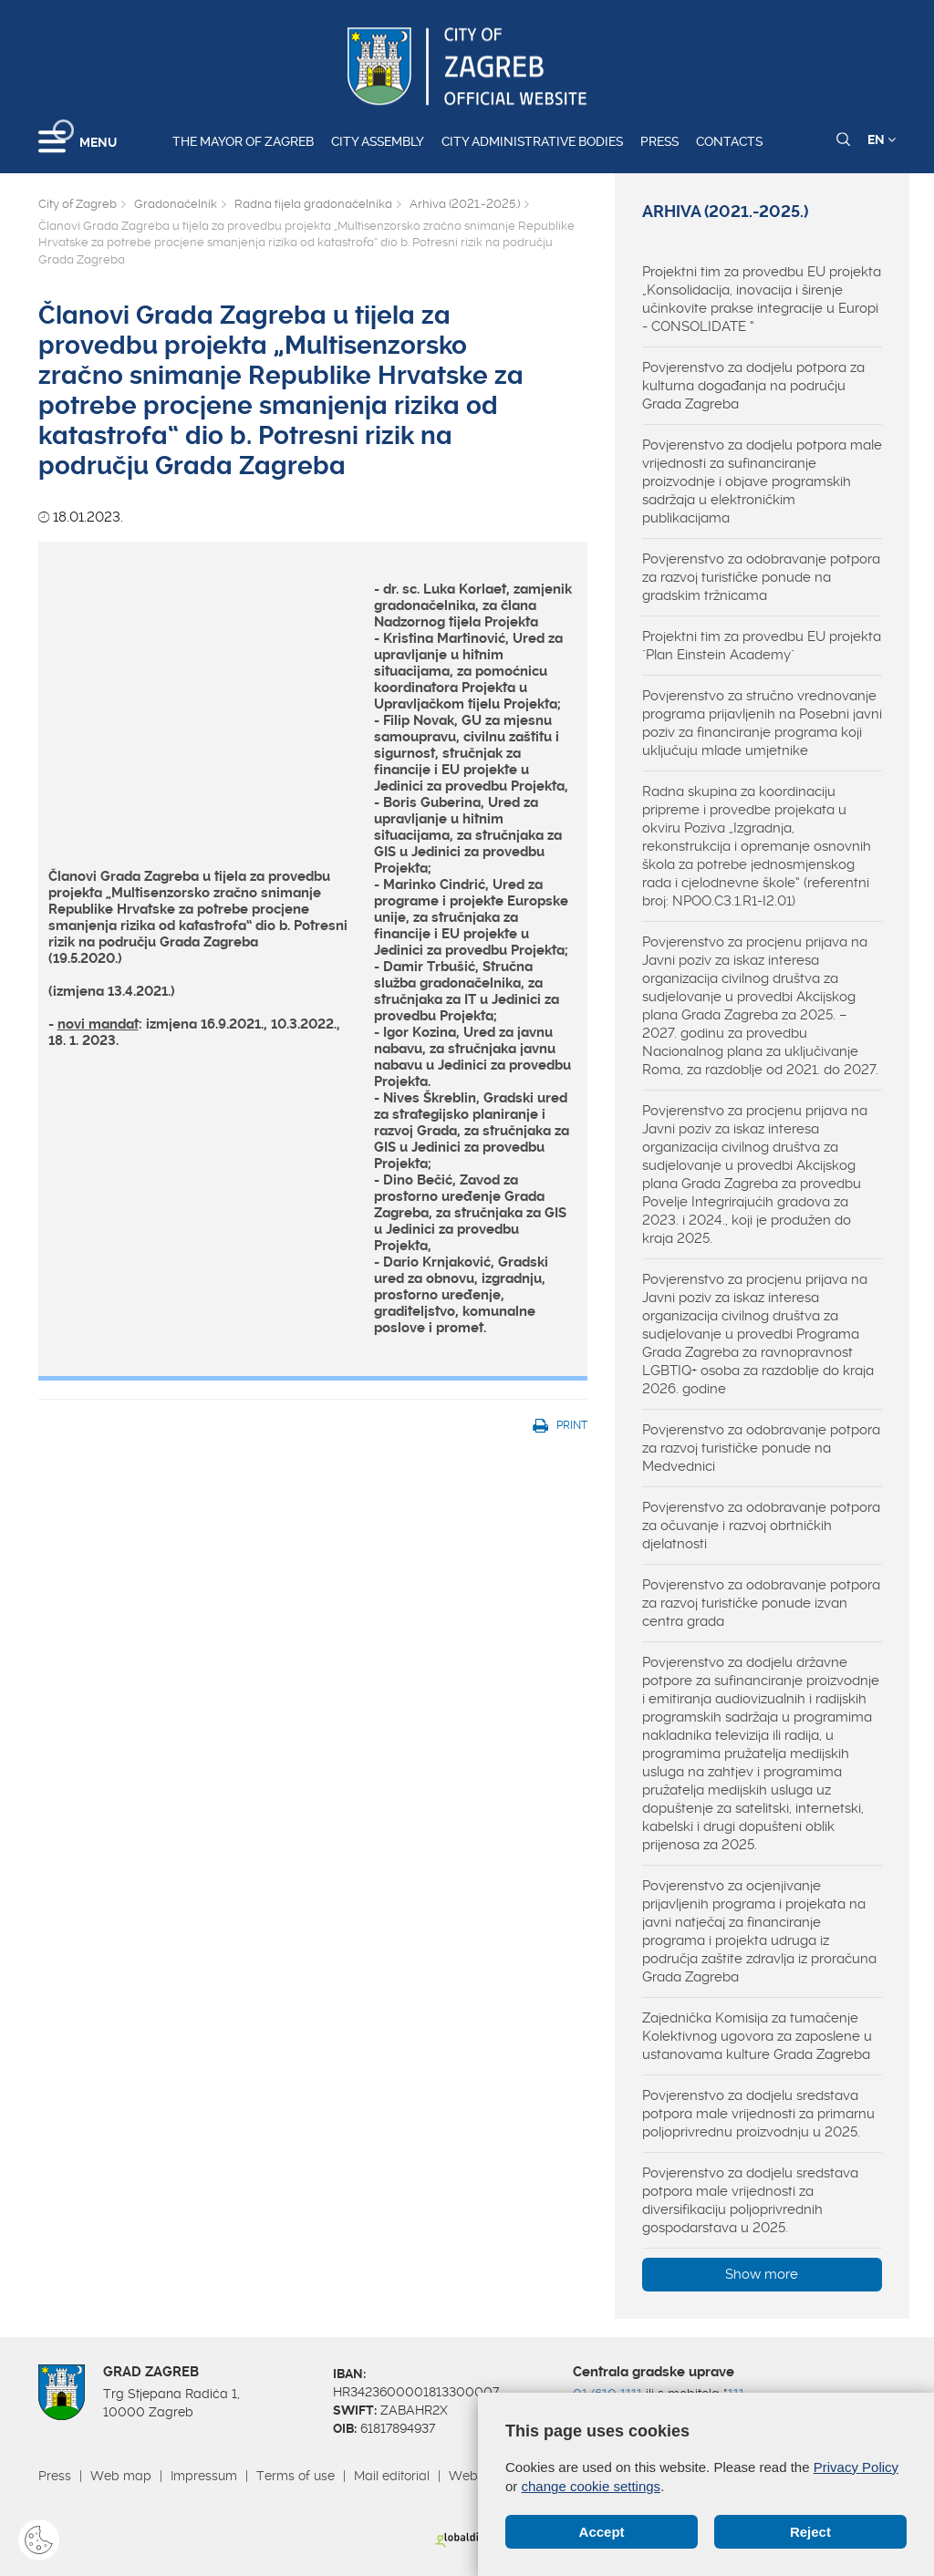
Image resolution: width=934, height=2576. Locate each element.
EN (881, 139)
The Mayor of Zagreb (243, 141)
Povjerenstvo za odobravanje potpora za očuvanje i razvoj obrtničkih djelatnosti (761, 1525)
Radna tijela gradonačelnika (313, 204)
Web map (120, 2475)
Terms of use (295, 2475)
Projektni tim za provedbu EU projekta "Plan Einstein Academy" (761, 645)
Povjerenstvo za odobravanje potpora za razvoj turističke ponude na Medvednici (761, 1448)
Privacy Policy (856, 2467)
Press (659, 141)
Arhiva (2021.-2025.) (465, 204)
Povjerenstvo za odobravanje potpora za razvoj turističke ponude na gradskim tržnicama (761, 577)
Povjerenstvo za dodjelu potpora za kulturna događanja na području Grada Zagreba (753, 385)
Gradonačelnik (175, 204)
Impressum (204, 2475)
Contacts (729, 141)
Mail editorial (392, 2475)
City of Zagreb (77, 204)
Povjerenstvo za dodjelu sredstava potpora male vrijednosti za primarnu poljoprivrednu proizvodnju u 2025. (758, 2113)
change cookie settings (591, 2486)
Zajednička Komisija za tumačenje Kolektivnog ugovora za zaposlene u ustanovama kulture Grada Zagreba (757, 2036)
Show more (761, 2274)
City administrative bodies (532, 141)
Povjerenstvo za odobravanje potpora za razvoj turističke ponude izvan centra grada (761, 1603)
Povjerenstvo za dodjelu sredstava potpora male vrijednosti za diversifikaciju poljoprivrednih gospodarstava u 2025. (750, 2200)
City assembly (377, 141)
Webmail (476, 2475)
